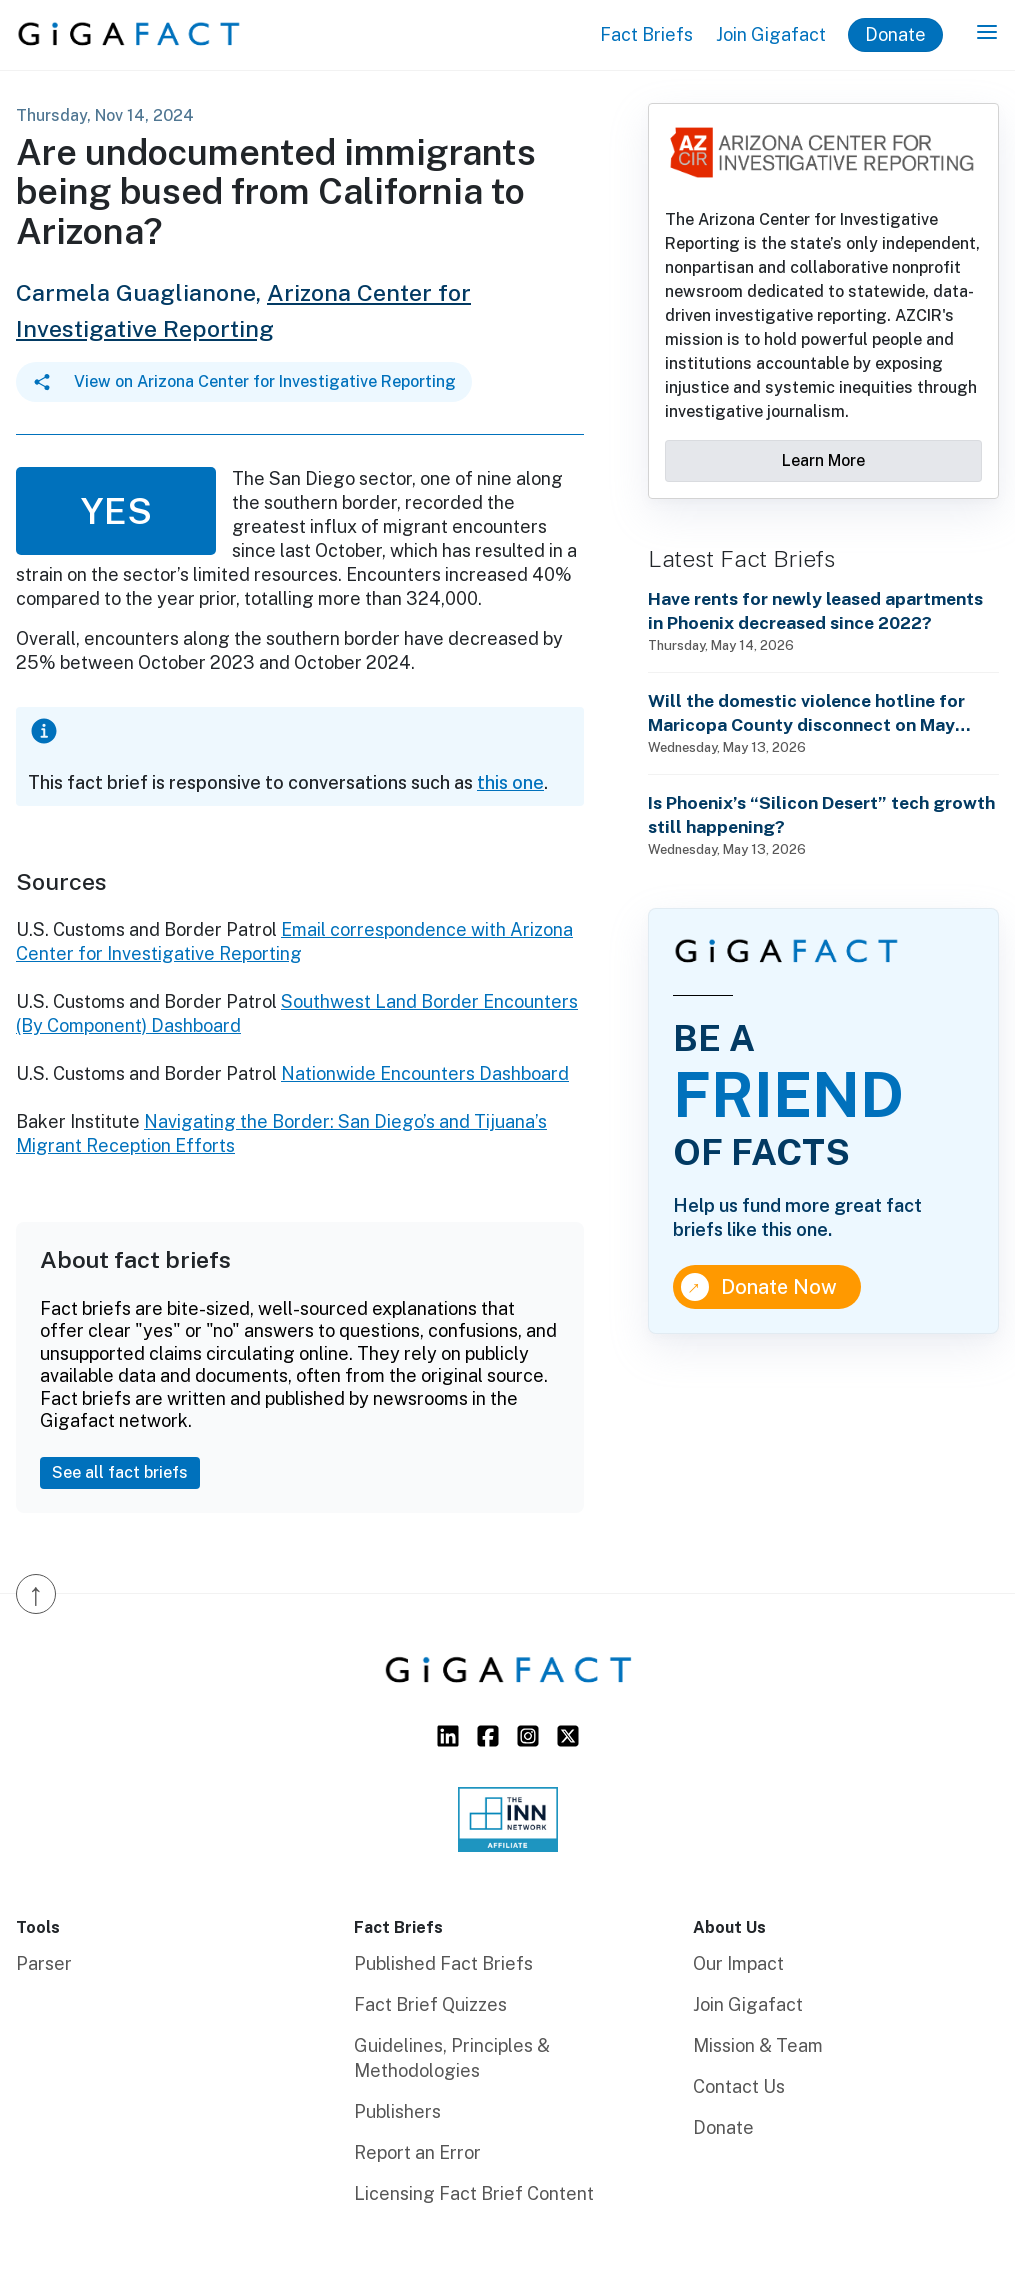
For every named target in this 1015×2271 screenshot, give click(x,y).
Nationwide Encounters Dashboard (425, 1073)
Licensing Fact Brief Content (474, 2193)
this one (510, 782)
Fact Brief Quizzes (430, 2004)
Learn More (823, 460)
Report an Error (417, 2152)
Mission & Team (758, 2045)
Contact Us (739, 2086)
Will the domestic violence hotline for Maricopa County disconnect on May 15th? (806, 713)
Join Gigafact (771, 34)
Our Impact (738, 1963)
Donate (895, 34)
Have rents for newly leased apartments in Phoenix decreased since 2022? (815, 610)
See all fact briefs (120, 1472)
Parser (44, 1963)
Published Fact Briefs (443, 1963)
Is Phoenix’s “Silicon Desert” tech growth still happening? (821, 814)
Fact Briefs (646, 34)
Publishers (397, 2111)
